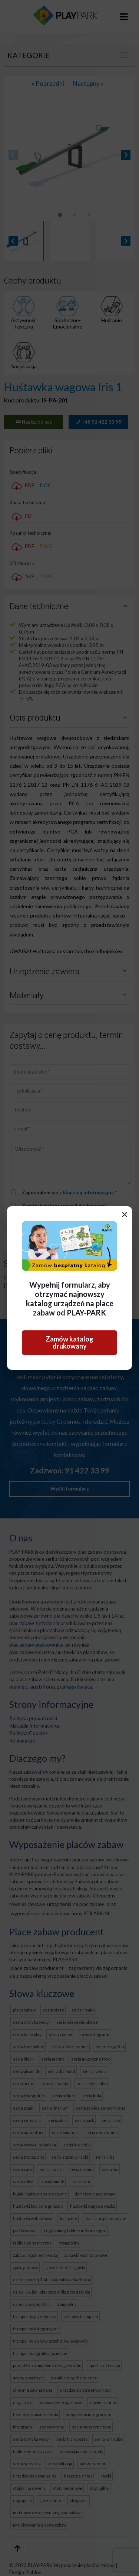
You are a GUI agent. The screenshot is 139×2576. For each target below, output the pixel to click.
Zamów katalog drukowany (69, 1342)
